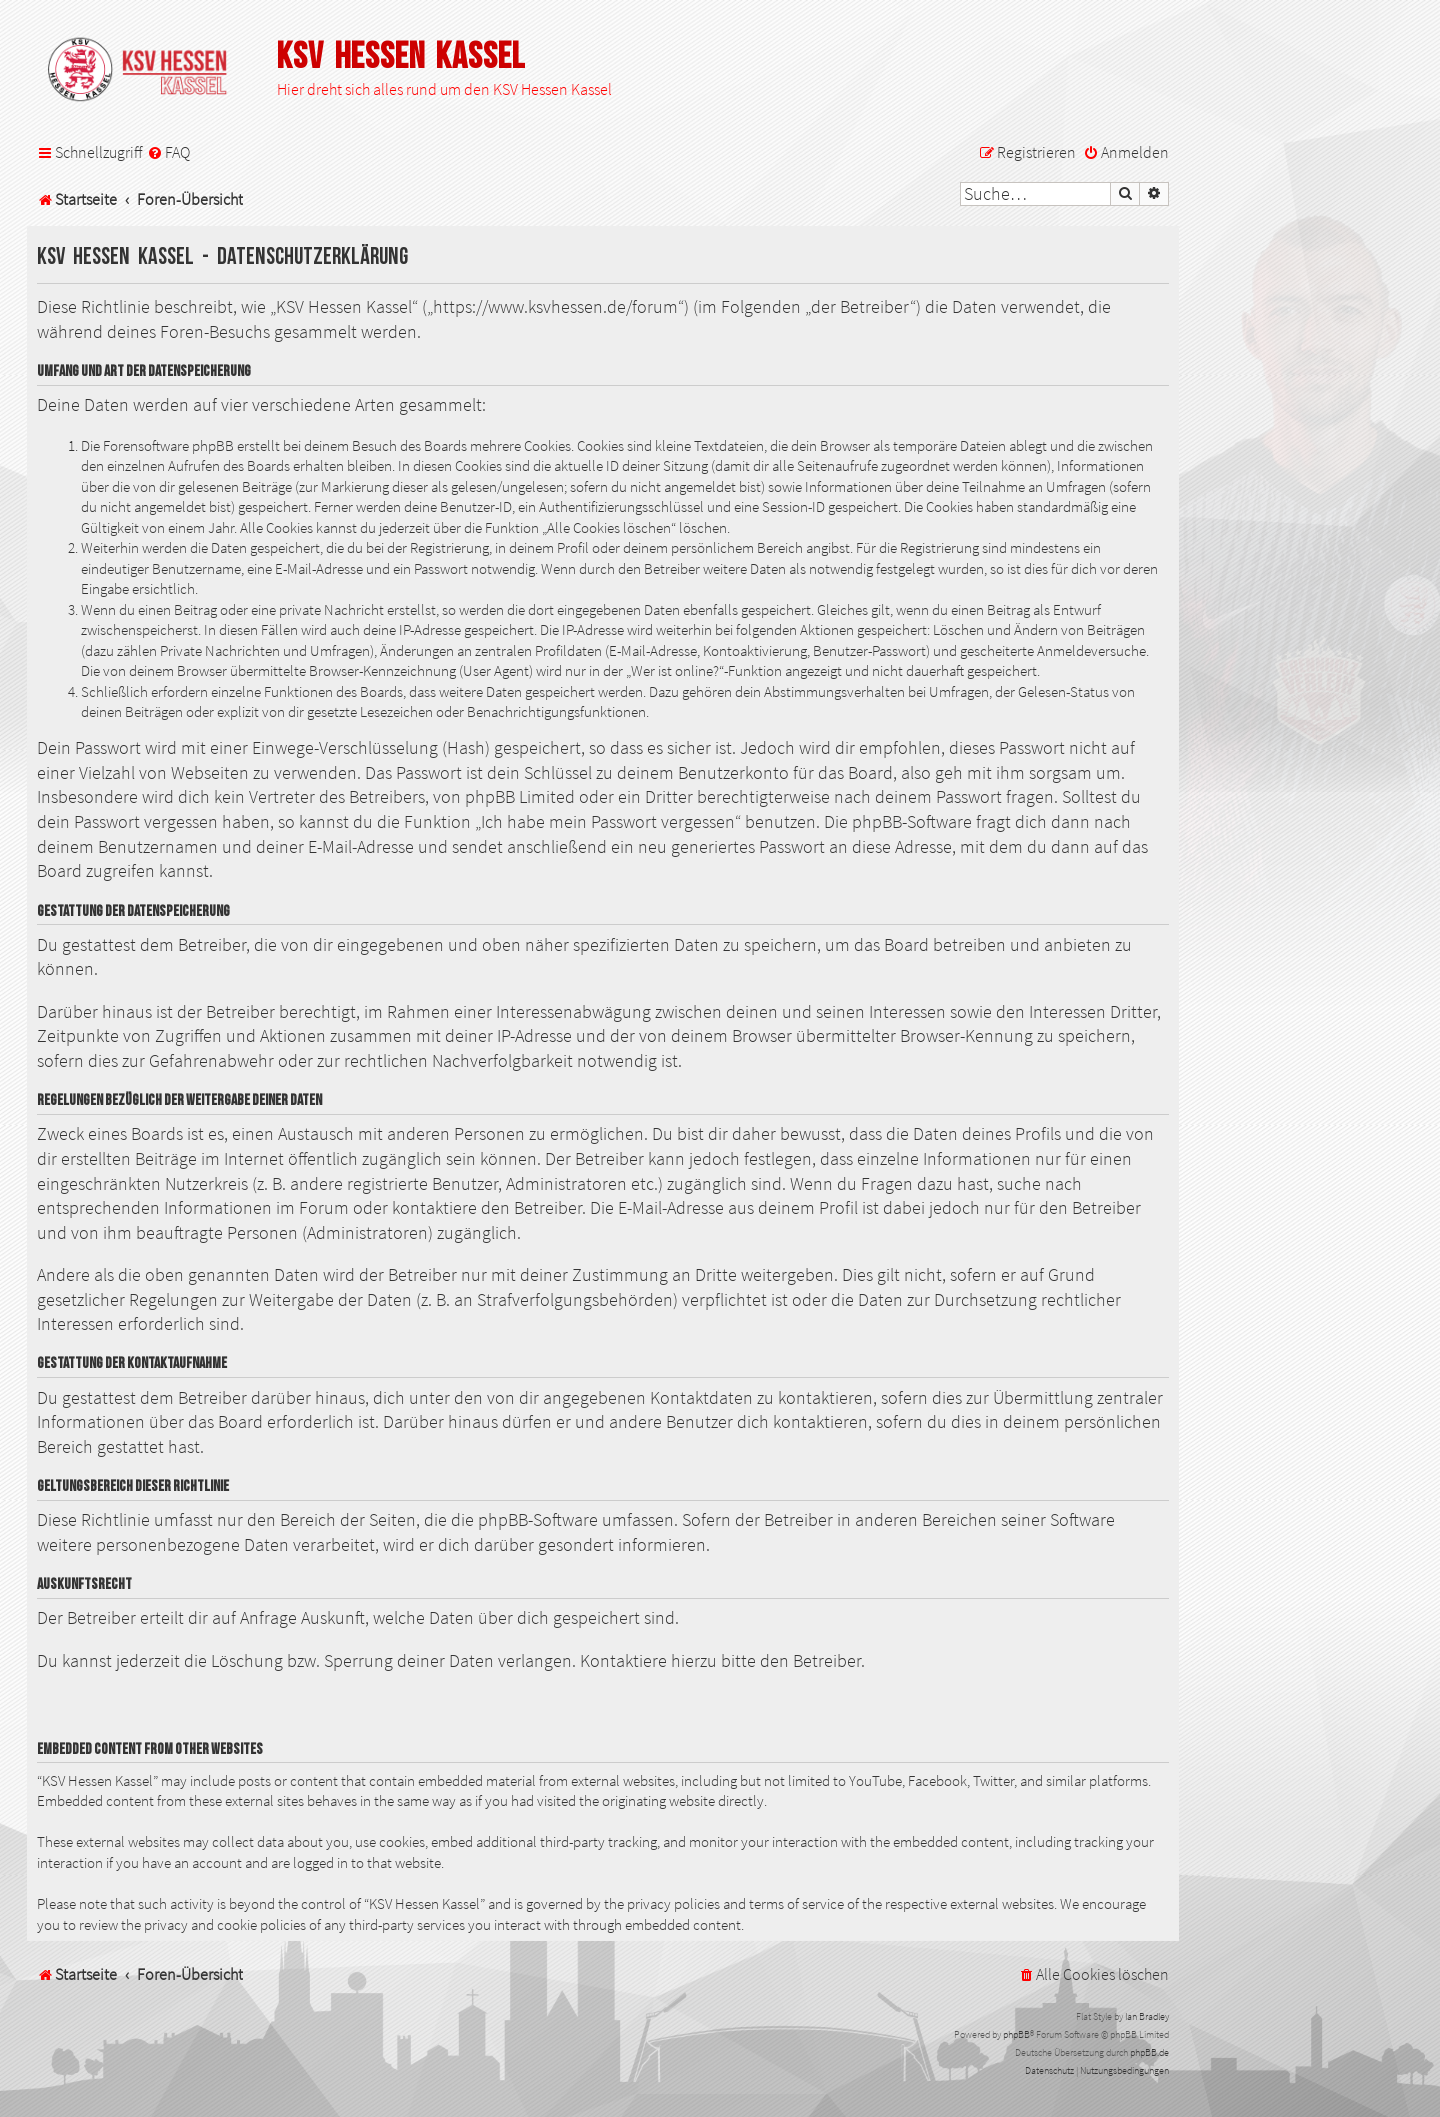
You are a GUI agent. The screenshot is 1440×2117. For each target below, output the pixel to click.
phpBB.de (1149, 2052)
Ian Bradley (1147, 2016)
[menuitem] (168, 152)
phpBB (1016, 2034)
